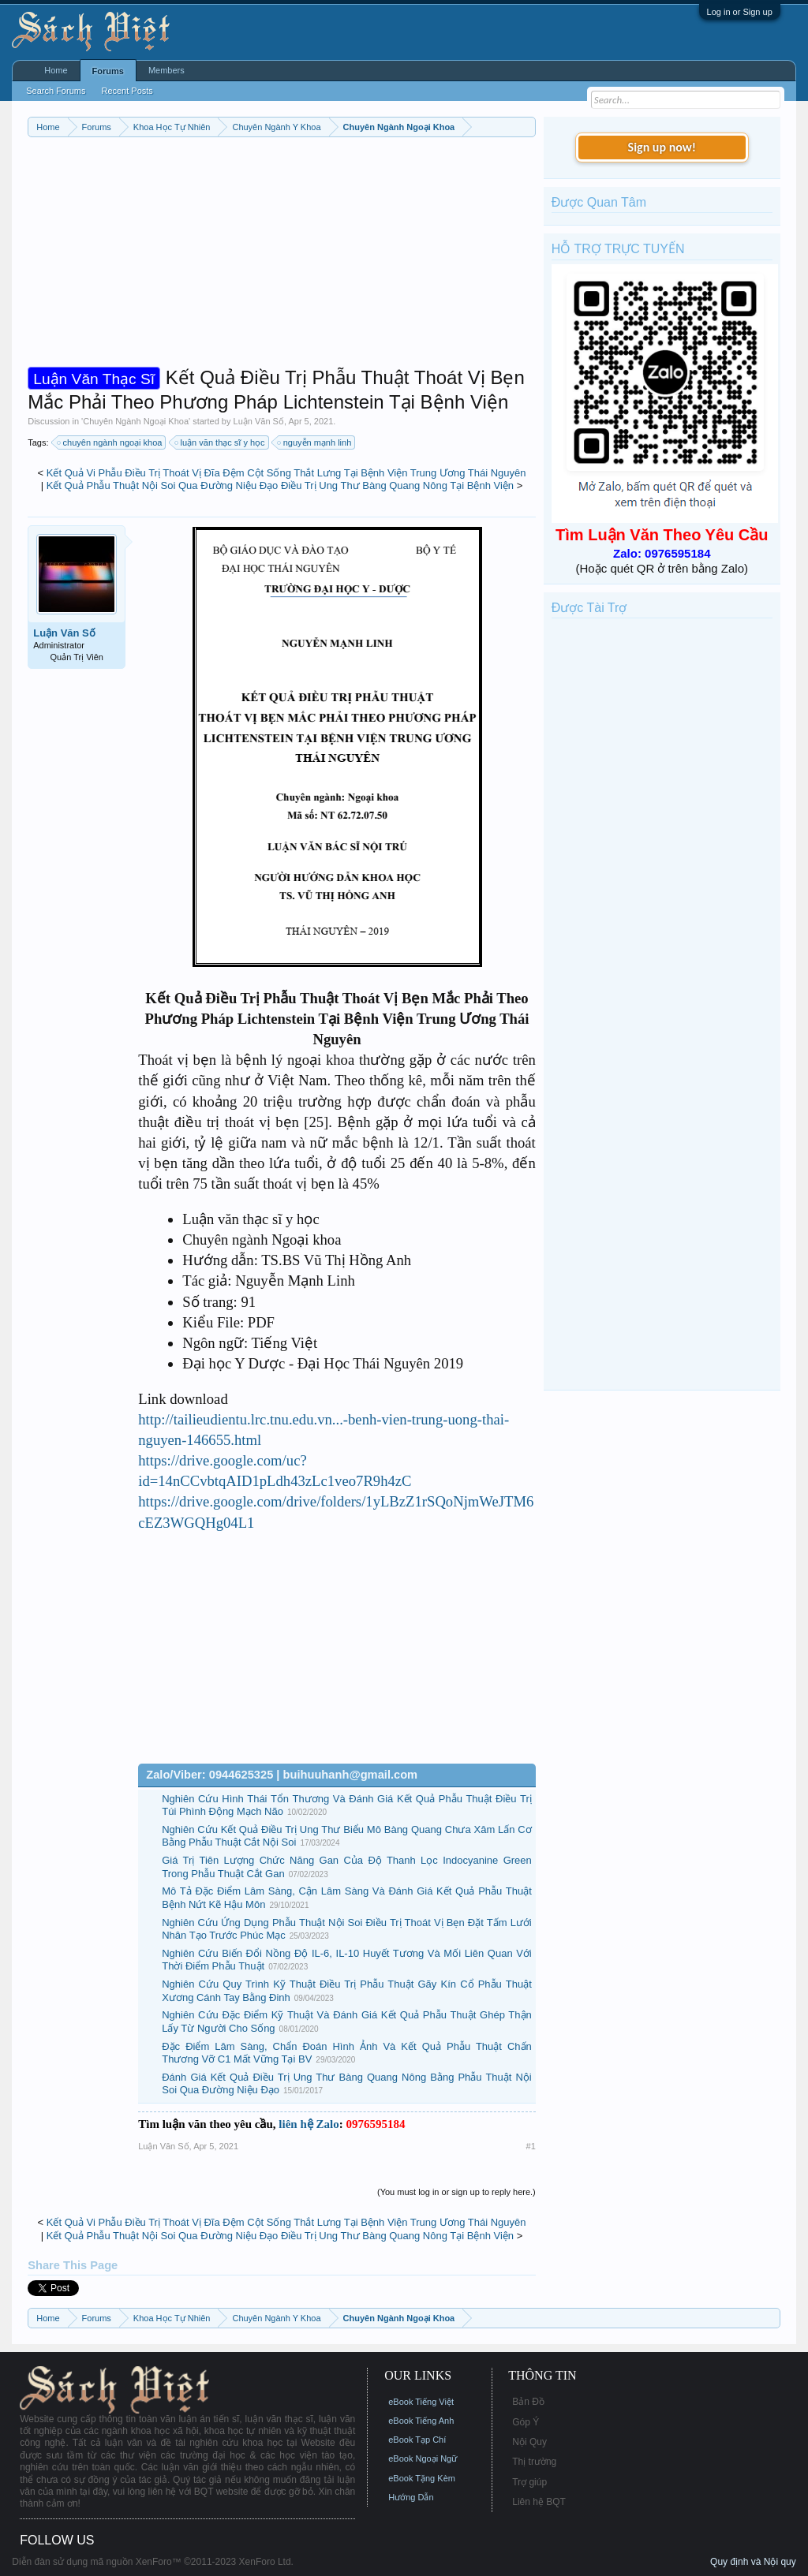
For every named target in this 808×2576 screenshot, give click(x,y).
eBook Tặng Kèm (421, 2478)
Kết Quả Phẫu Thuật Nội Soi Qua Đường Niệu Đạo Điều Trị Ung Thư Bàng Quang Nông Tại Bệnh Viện (280, 485)
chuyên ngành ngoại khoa (110, 442)
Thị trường (534, 2461)
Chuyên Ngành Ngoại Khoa (136, 421)
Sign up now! (662, 147)
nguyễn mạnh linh (315, 442)
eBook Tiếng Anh (421, 2420)
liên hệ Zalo (309, 2124)
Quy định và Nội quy (753, 2561)
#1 (531, 2146)
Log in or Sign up (739, 12)
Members (166, 70)
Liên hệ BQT (539, 2501)
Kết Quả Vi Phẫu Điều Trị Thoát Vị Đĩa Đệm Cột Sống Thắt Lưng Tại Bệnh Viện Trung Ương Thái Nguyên (286, 473)
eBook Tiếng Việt (421, 2401)
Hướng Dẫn (410, 2497)
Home (55, 70)
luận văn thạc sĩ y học (220, 442)
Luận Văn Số (259, 421)
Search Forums (55, 90)
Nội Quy (529, 2441)
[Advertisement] (282, 255)
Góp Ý (525, 2422)
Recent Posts (126, 90)
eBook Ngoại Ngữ (422, 2458)
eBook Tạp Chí (417, 2439)
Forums (108, 71)
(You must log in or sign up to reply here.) (456, 2192)
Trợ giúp (529, 2482)
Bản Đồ (528, 2401)
